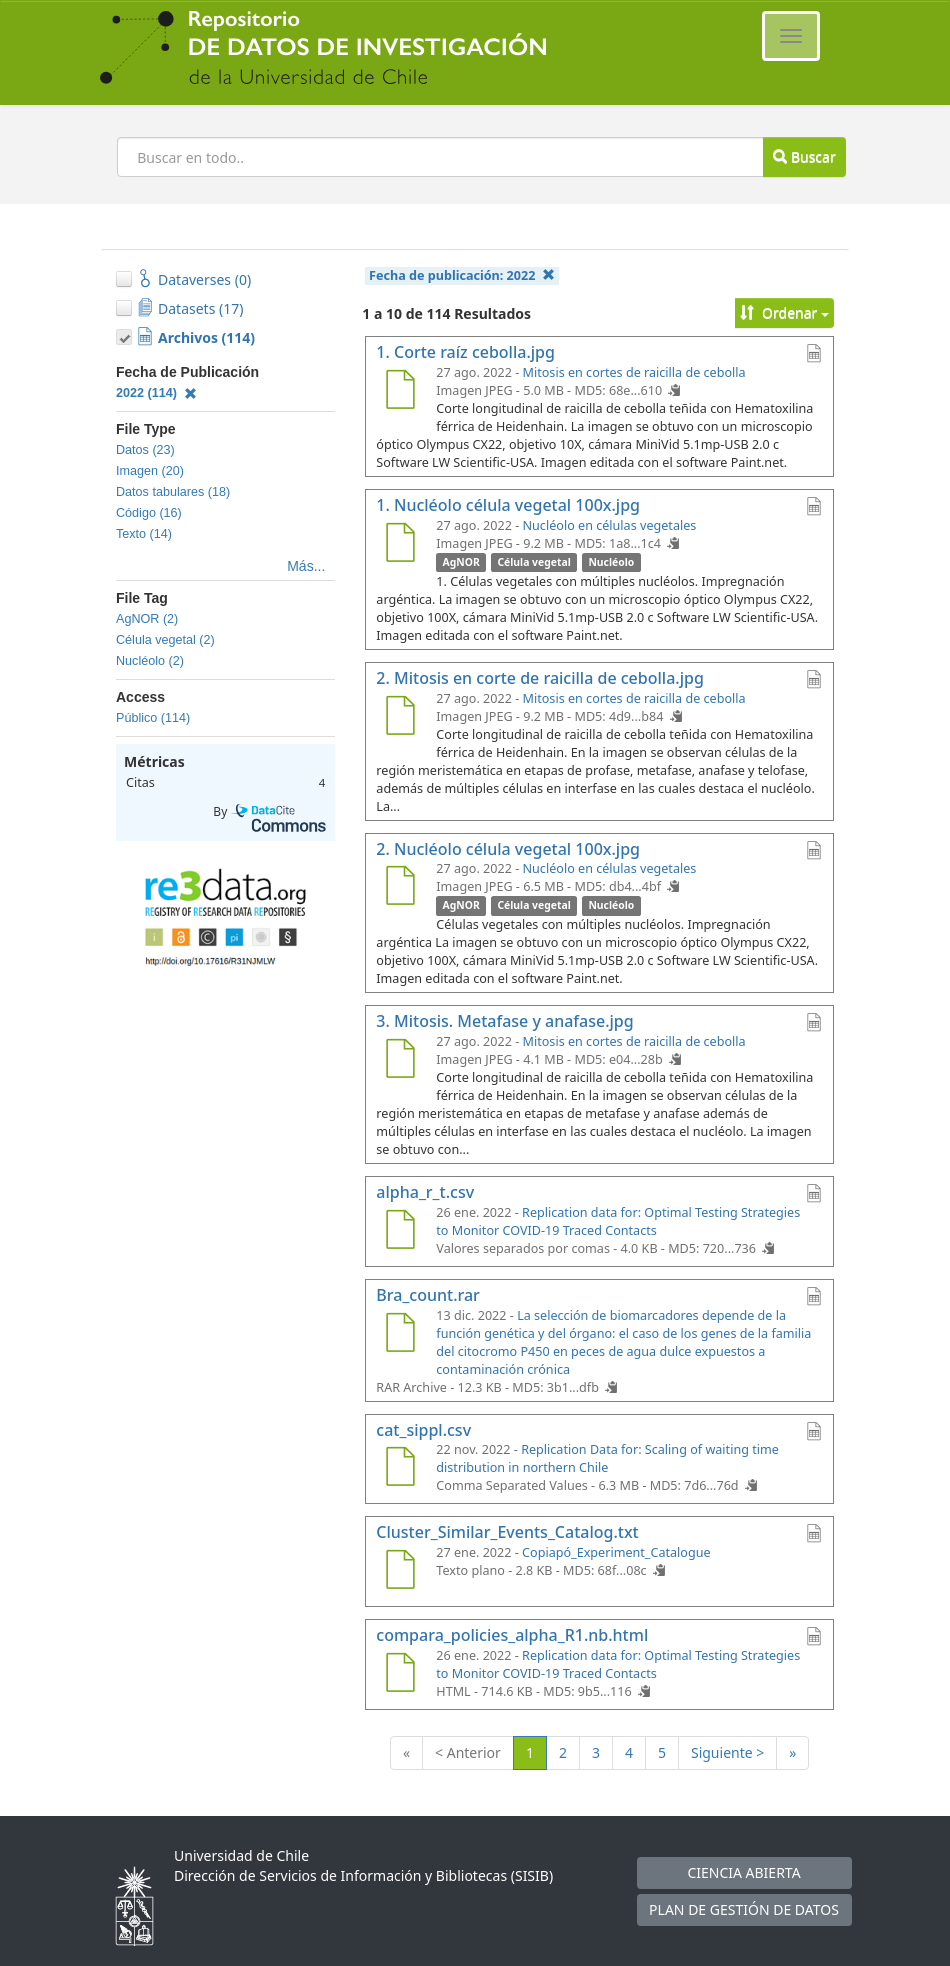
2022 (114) (156, 393)
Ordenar (784, 312)
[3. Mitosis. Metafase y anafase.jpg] (400, 1061)
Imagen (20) (150, 471)
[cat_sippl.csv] (400, 1469)
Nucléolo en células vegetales (610, 525)
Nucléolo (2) (150, 661)
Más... (306, 566)
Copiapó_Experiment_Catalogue (616, 1552)
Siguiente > (727, 1752)
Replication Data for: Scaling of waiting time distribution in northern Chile (607, 1458)
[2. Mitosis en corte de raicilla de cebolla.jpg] (400, 718)
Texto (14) (144, 534)
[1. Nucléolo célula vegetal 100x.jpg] (400, 545)
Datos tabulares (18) (173, 492)
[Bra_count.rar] (400, 1335)
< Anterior (468, 1752)
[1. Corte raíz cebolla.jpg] (400, 392)
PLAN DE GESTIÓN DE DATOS (744, 1909)
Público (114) (153, 718)
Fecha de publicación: (462, 275)
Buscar (804, 156)
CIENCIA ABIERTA (743, 1872)
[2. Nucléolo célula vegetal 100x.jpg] (400, 888)
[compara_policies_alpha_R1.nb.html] (400, 1675)
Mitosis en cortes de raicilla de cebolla (634, 372)
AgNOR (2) (147, 619)
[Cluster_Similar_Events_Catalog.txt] (400, 1572)
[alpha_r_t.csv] (400, 1232)
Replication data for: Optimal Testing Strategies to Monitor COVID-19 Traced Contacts (618, 1221)
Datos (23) (145, 450)
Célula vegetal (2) (165, 640)
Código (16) (149, 513)
